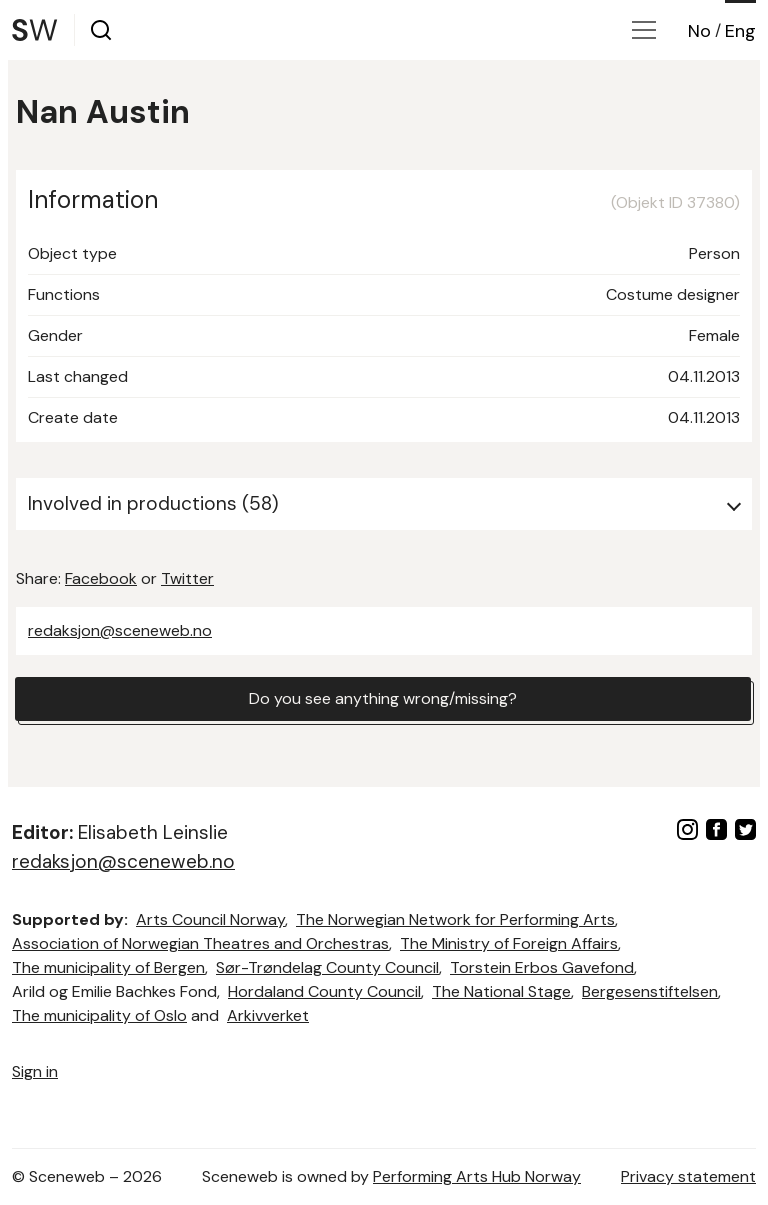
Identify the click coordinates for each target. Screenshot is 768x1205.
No (699, 31)
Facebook (101, 578)
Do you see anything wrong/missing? (383, 698)
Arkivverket (268, 1015)
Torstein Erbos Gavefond (542, 967)
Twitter (187, 578)
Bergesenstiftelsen (650, 991)
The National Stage (501, 991)
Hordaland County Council (324, 991)
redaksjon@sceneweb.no (120, 630)
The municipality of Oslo (99, 1015)
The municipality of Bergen (108, 967)
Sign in (35, 1071)
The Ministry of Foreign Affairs (509, 943)
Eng (740, 31)
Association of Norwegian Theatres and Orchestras (200, 943)
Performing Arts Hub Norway (477, 1176)
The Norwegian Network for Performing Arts (455, 919)
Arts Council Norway (210, 919)
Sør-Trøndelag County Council (327, 967)
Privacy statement (688, 1176)
